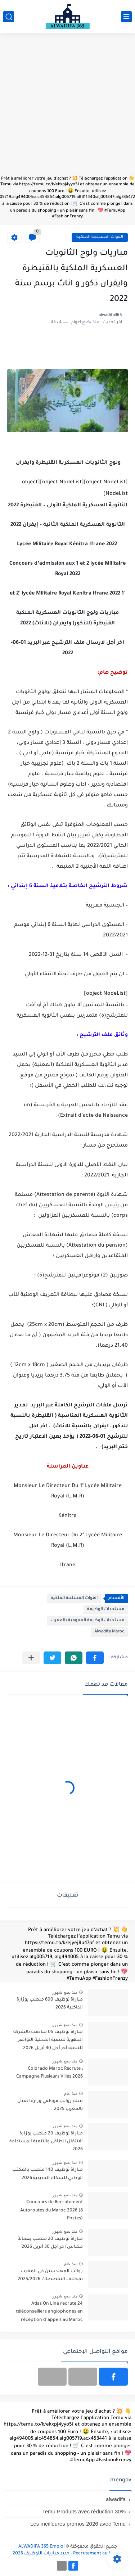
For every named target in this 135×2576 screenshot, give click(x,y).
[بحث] (8, 16)
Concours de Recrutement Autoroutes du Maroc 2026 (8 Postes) (51, 2210)
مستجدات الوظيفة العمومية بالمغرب (87, 1620)
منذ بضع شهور (64, 1992)
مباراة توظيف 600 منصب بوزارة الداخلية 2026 (50, 2003)
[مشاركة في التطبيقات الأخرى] (31, 1657)
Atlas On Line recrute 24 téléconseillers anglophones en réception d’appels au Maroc (49, 2312)
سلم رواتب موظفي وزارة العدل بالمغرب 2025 (50, 2105)
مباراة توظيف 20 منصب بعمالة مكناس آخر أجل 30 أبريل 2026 (50, 2243)
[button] (95, 1657)
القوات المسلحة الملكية (99, 237)
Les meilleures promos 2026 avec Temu (78, 2524)
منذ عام (70, 2093)
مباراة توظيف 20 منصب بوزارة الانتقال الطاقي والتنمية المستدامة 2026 (46, 2141)
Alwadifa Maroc (109, 1632)
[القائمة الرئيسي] (126, 16)
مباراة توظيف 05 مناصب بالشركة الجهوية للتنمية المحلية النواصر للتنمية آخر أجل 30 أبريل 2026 (48, 2040)
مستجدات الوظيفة (105, 1609)
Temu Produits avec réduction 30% (84, 2511)
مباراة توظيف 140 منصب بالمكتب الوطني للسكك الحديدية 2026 (47, 2174)
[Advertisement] (67, 107)
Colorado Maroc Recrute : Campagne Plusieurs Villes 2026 (49, 2072)
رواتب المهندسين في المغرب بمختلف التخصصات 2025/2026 (50, 2275)
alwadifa (116, 2499)
